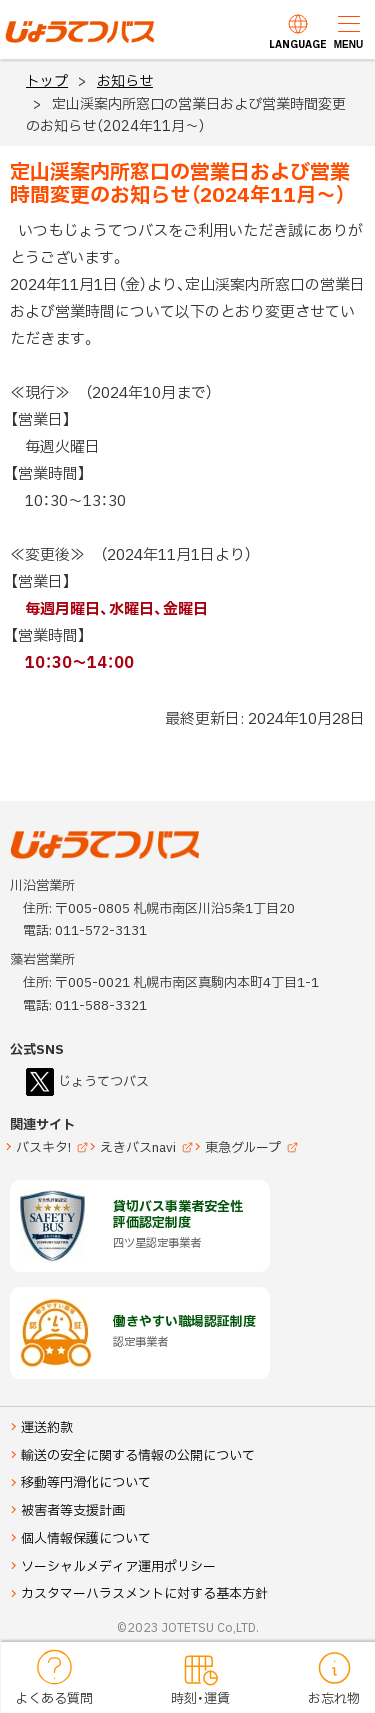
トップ (47, 81)
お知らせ (125, 81)
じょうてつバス (61, 41)
